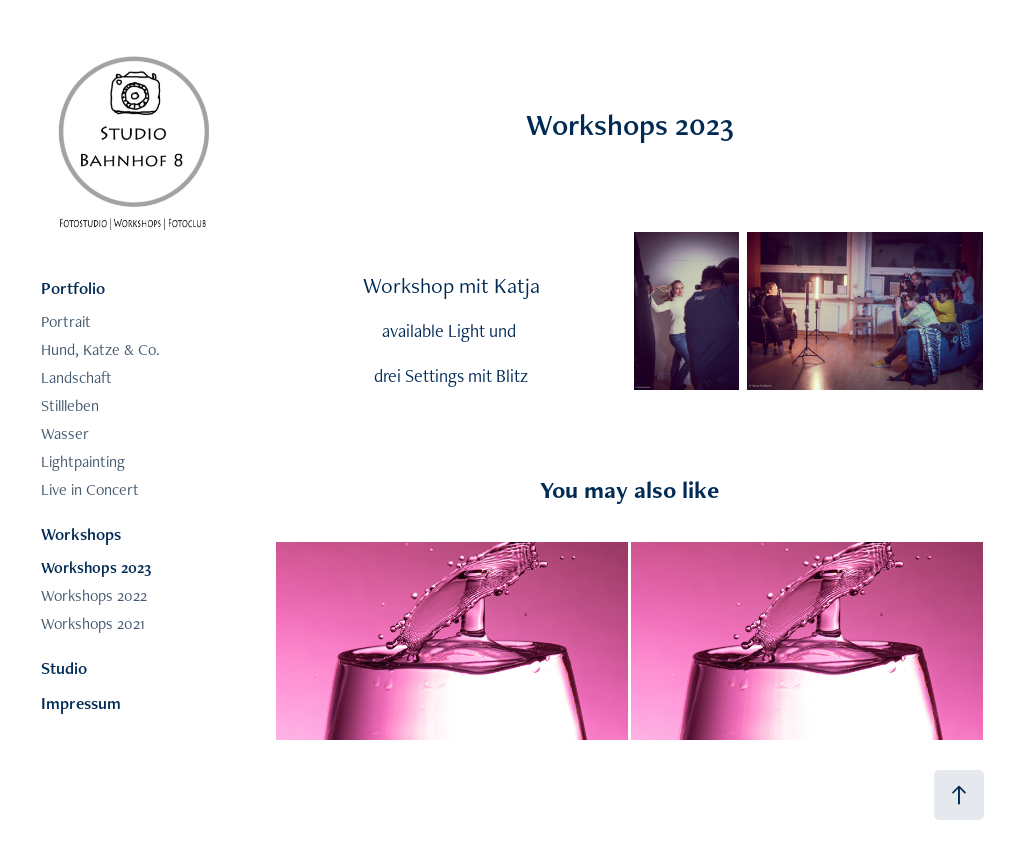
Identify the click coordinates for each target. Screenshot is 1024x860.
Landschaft (76, 377)
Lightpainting (83, 461)
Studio (64, 668)
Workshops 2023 (96, 567)
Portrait (66, 321)
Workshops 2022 (94, 595)
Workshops (81, 534)
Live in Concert (90, 489)
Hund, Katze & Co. (100, 349)
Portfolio (73, 288)
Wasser (65, 433)
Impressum (81, 703)
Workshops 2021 (93, 623)
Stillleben (70, 405)
